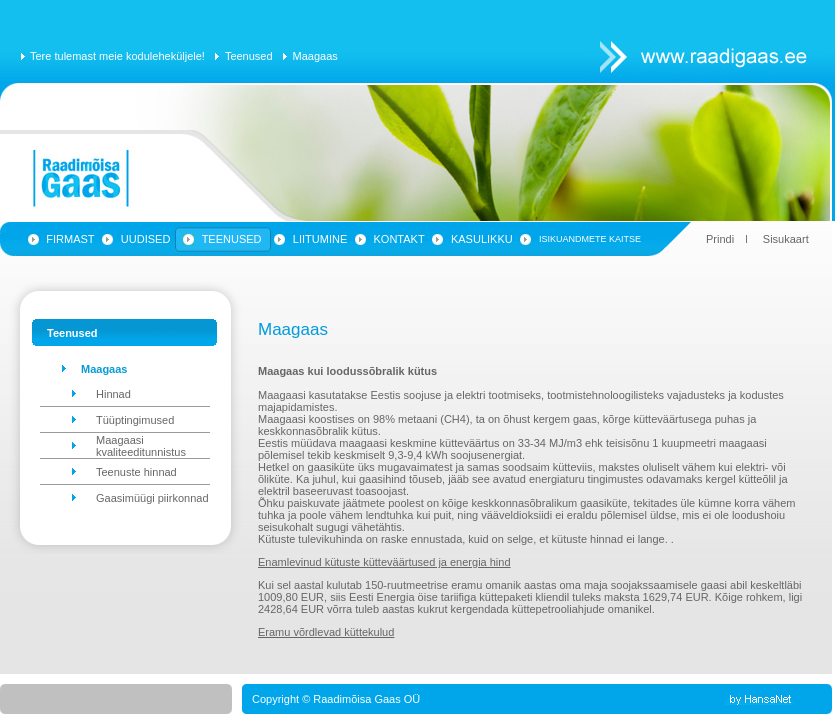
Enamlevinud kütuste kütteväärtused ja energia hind (384, 562)
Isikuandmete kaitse (590, 239)
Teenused (249, 56)
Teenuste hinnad (136, 472)
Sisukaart (786, 239)
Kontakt (399, 239)
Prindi (720, 239)
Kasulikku (482, 239)
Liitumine (320, 239)
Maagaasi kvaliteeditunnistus (141, 446)
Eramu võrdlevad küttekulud (326, 632)
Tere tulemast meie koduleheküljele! (117, 56)
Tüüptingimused (135, 420)
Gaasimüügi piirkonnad (152, 498)
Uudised (146, 239)
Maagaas (315, 56)
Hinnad (113, 394)
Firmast (70, 239)
